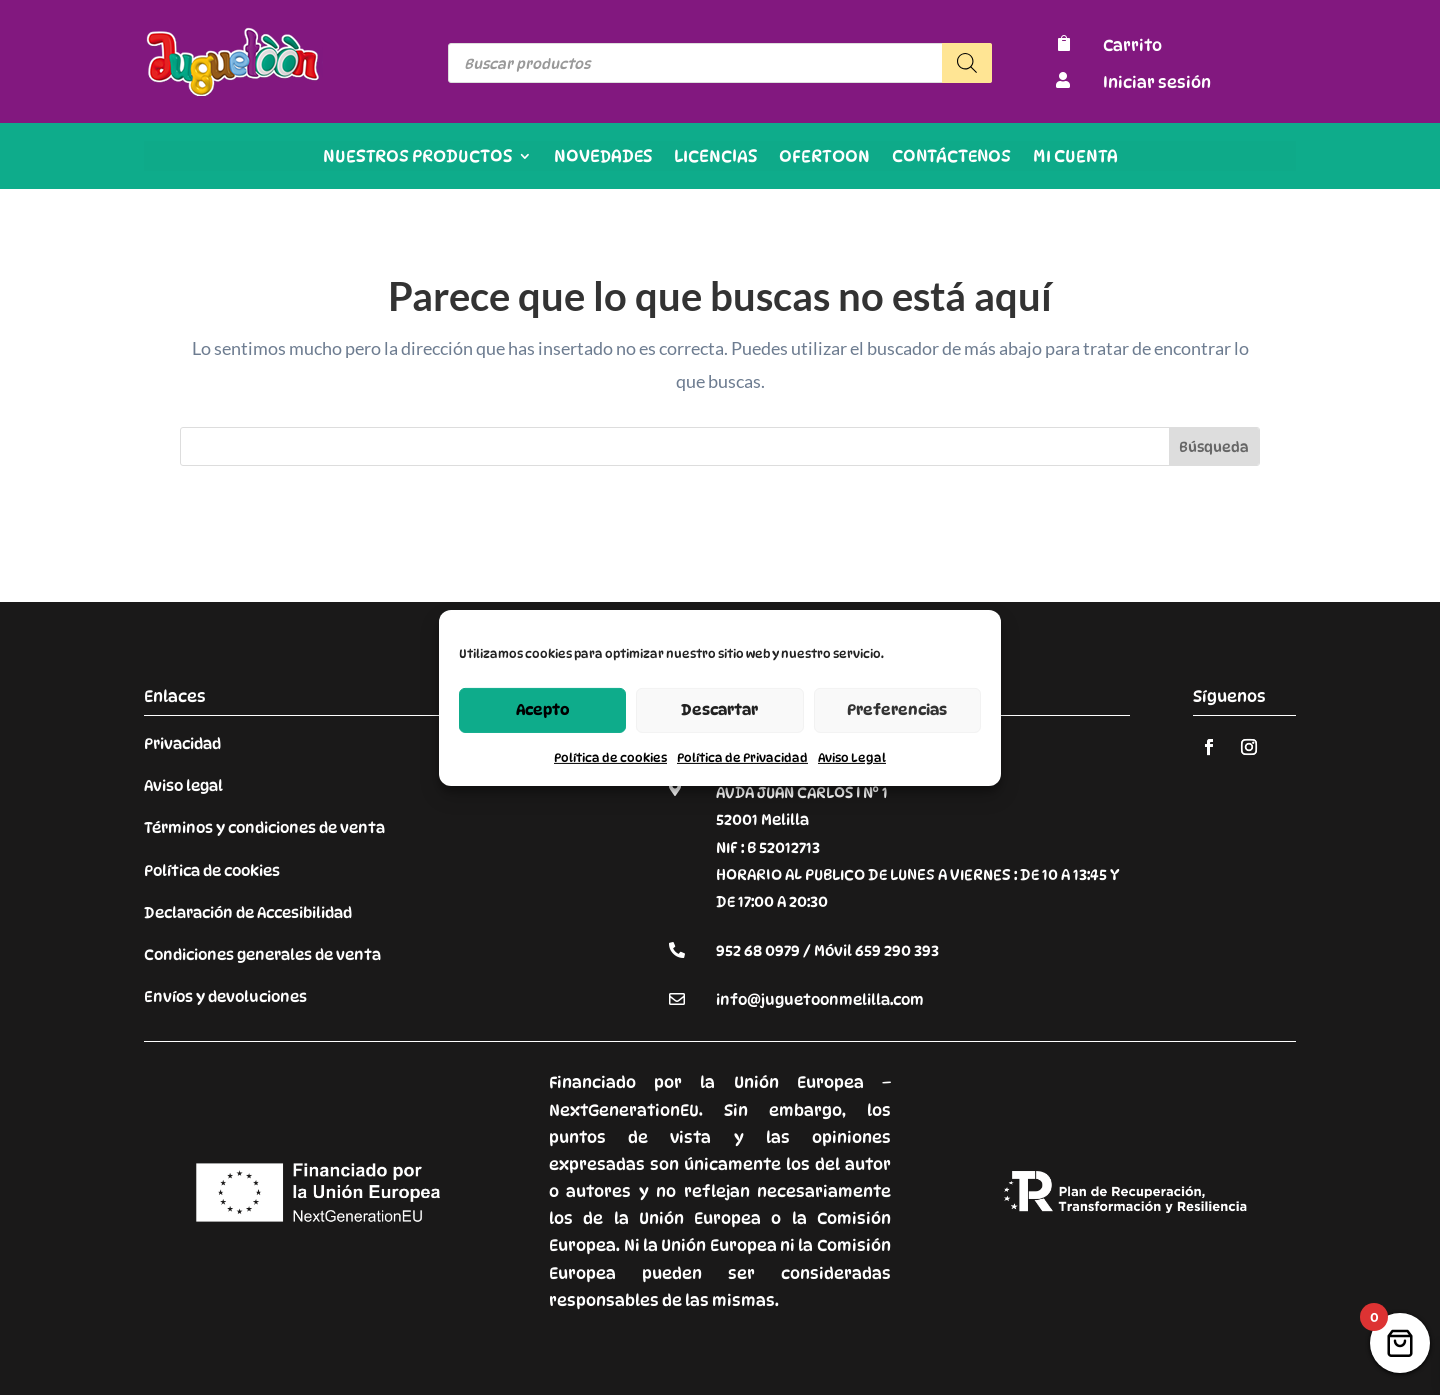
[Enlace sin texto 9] (233, 90)
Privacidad (182, 744)
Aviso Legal (852, 756)
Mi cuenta (1075, 157)
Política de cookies (610, 756)
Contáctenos (951, 157)
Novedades (603, 157)
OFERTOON (824, 157)
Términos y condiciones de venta (264, 828)
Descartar (719, 710)
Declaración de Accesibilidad (248, 913)
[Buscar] (967, 63)
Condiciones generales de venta (262, 955)
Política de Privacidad (742, 756)
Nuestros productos (417, 157)
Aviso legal (183, 786)
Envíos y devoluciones (225, 997)
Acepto (543, 710)
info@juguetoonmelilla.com (820, 1000)
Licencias (715, 157)
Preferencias (897, 710)
